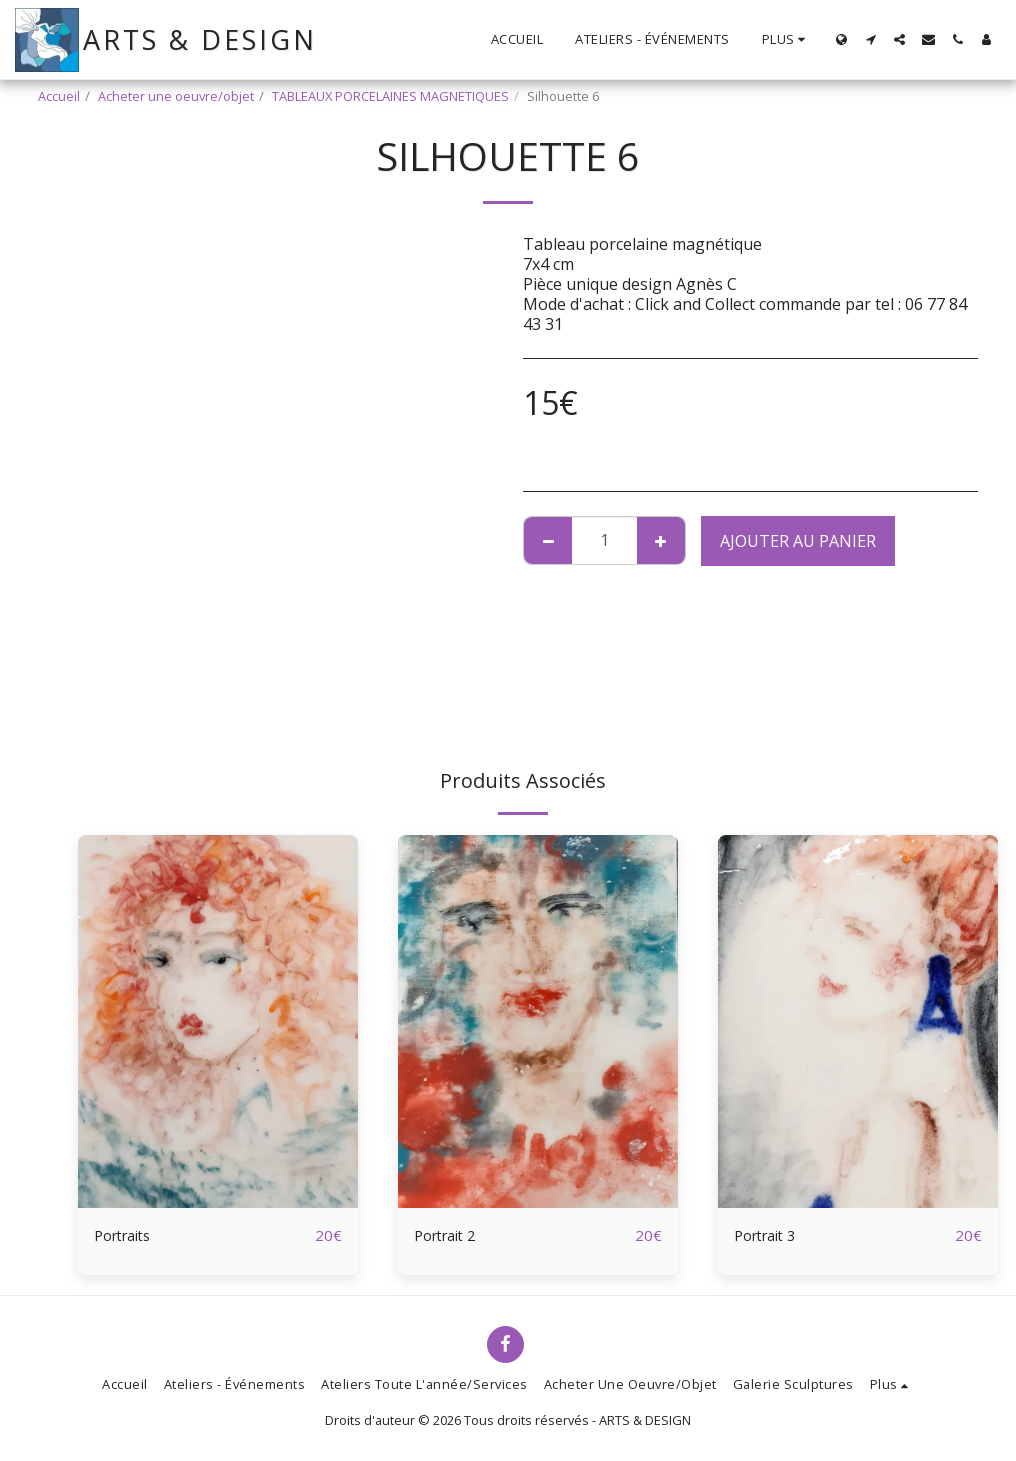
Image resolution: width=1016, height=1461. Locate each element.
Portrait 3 (770, 1236)
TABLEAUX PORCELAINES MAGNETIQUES (390, 96)
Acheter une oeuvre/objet (176, 96)
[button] (870, 39)
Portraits (127, 1236)
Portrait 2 (450, 1236)
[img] (218, 1021)
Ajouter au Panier (798, 541)
